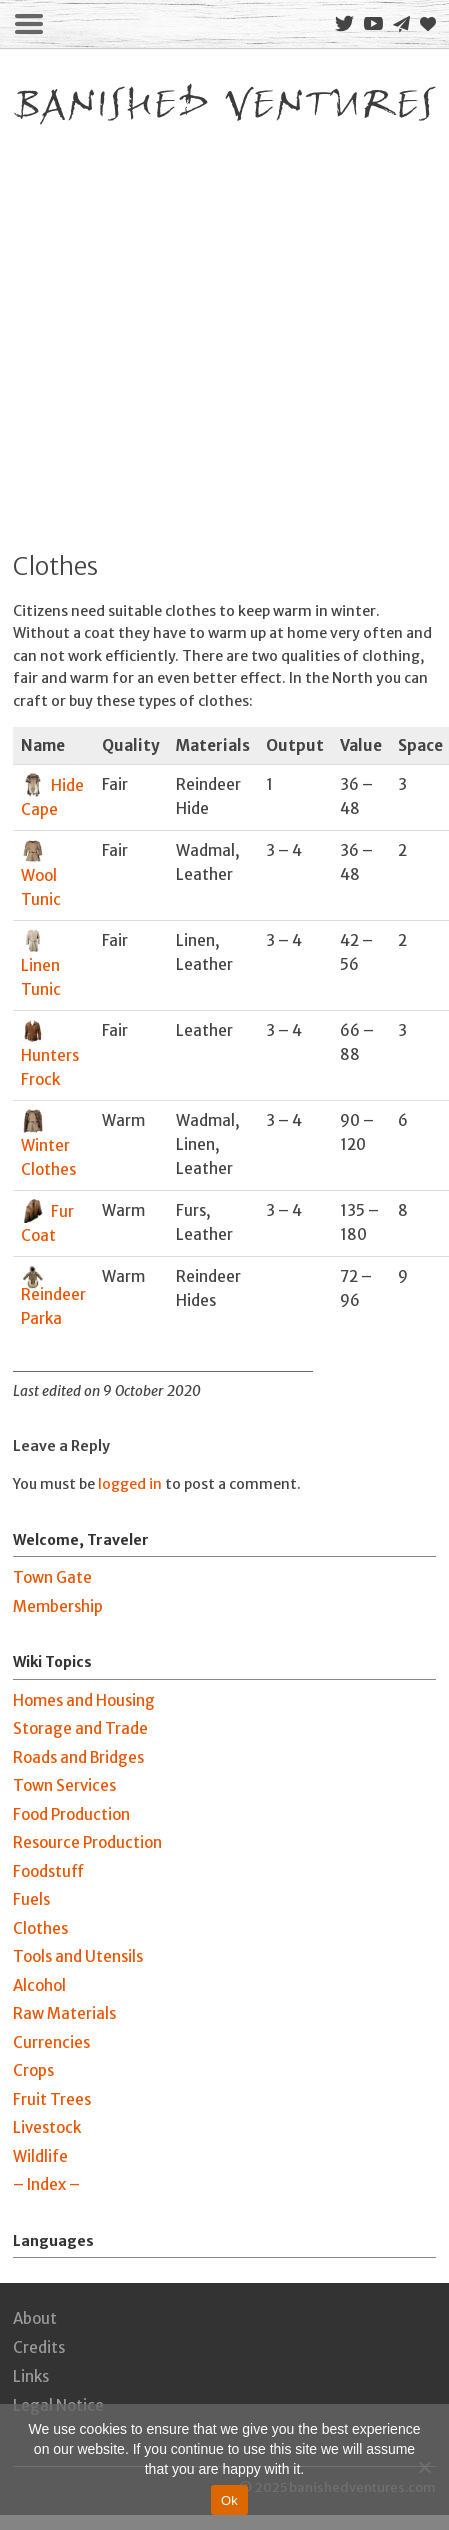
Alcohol (39, 1985)
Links (31, 2376)
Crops (33, 2070)
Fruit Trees (52, 2099)
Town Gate (52, 1577)
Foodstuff (48, 1871)
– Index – (46, 2184)
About (35, 2318)
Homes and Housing (84, 1700)
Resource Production (87, 1842)
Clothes (40, 1928)
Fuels (31, 1899)
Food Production (71, 1814)
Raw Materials (64, 2013)
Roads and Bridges (78, 1757)
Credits (39, 2347)
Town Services (64, 1785)
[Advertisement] (187, 329)
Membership (58, 1606)
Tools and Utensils (78, 1956)
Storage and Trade (80, 1728)
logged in (130, 1484)
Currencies (51, 2042)
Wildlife (40, 2156)
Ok (229, 2500)
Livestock (47, 2127)
